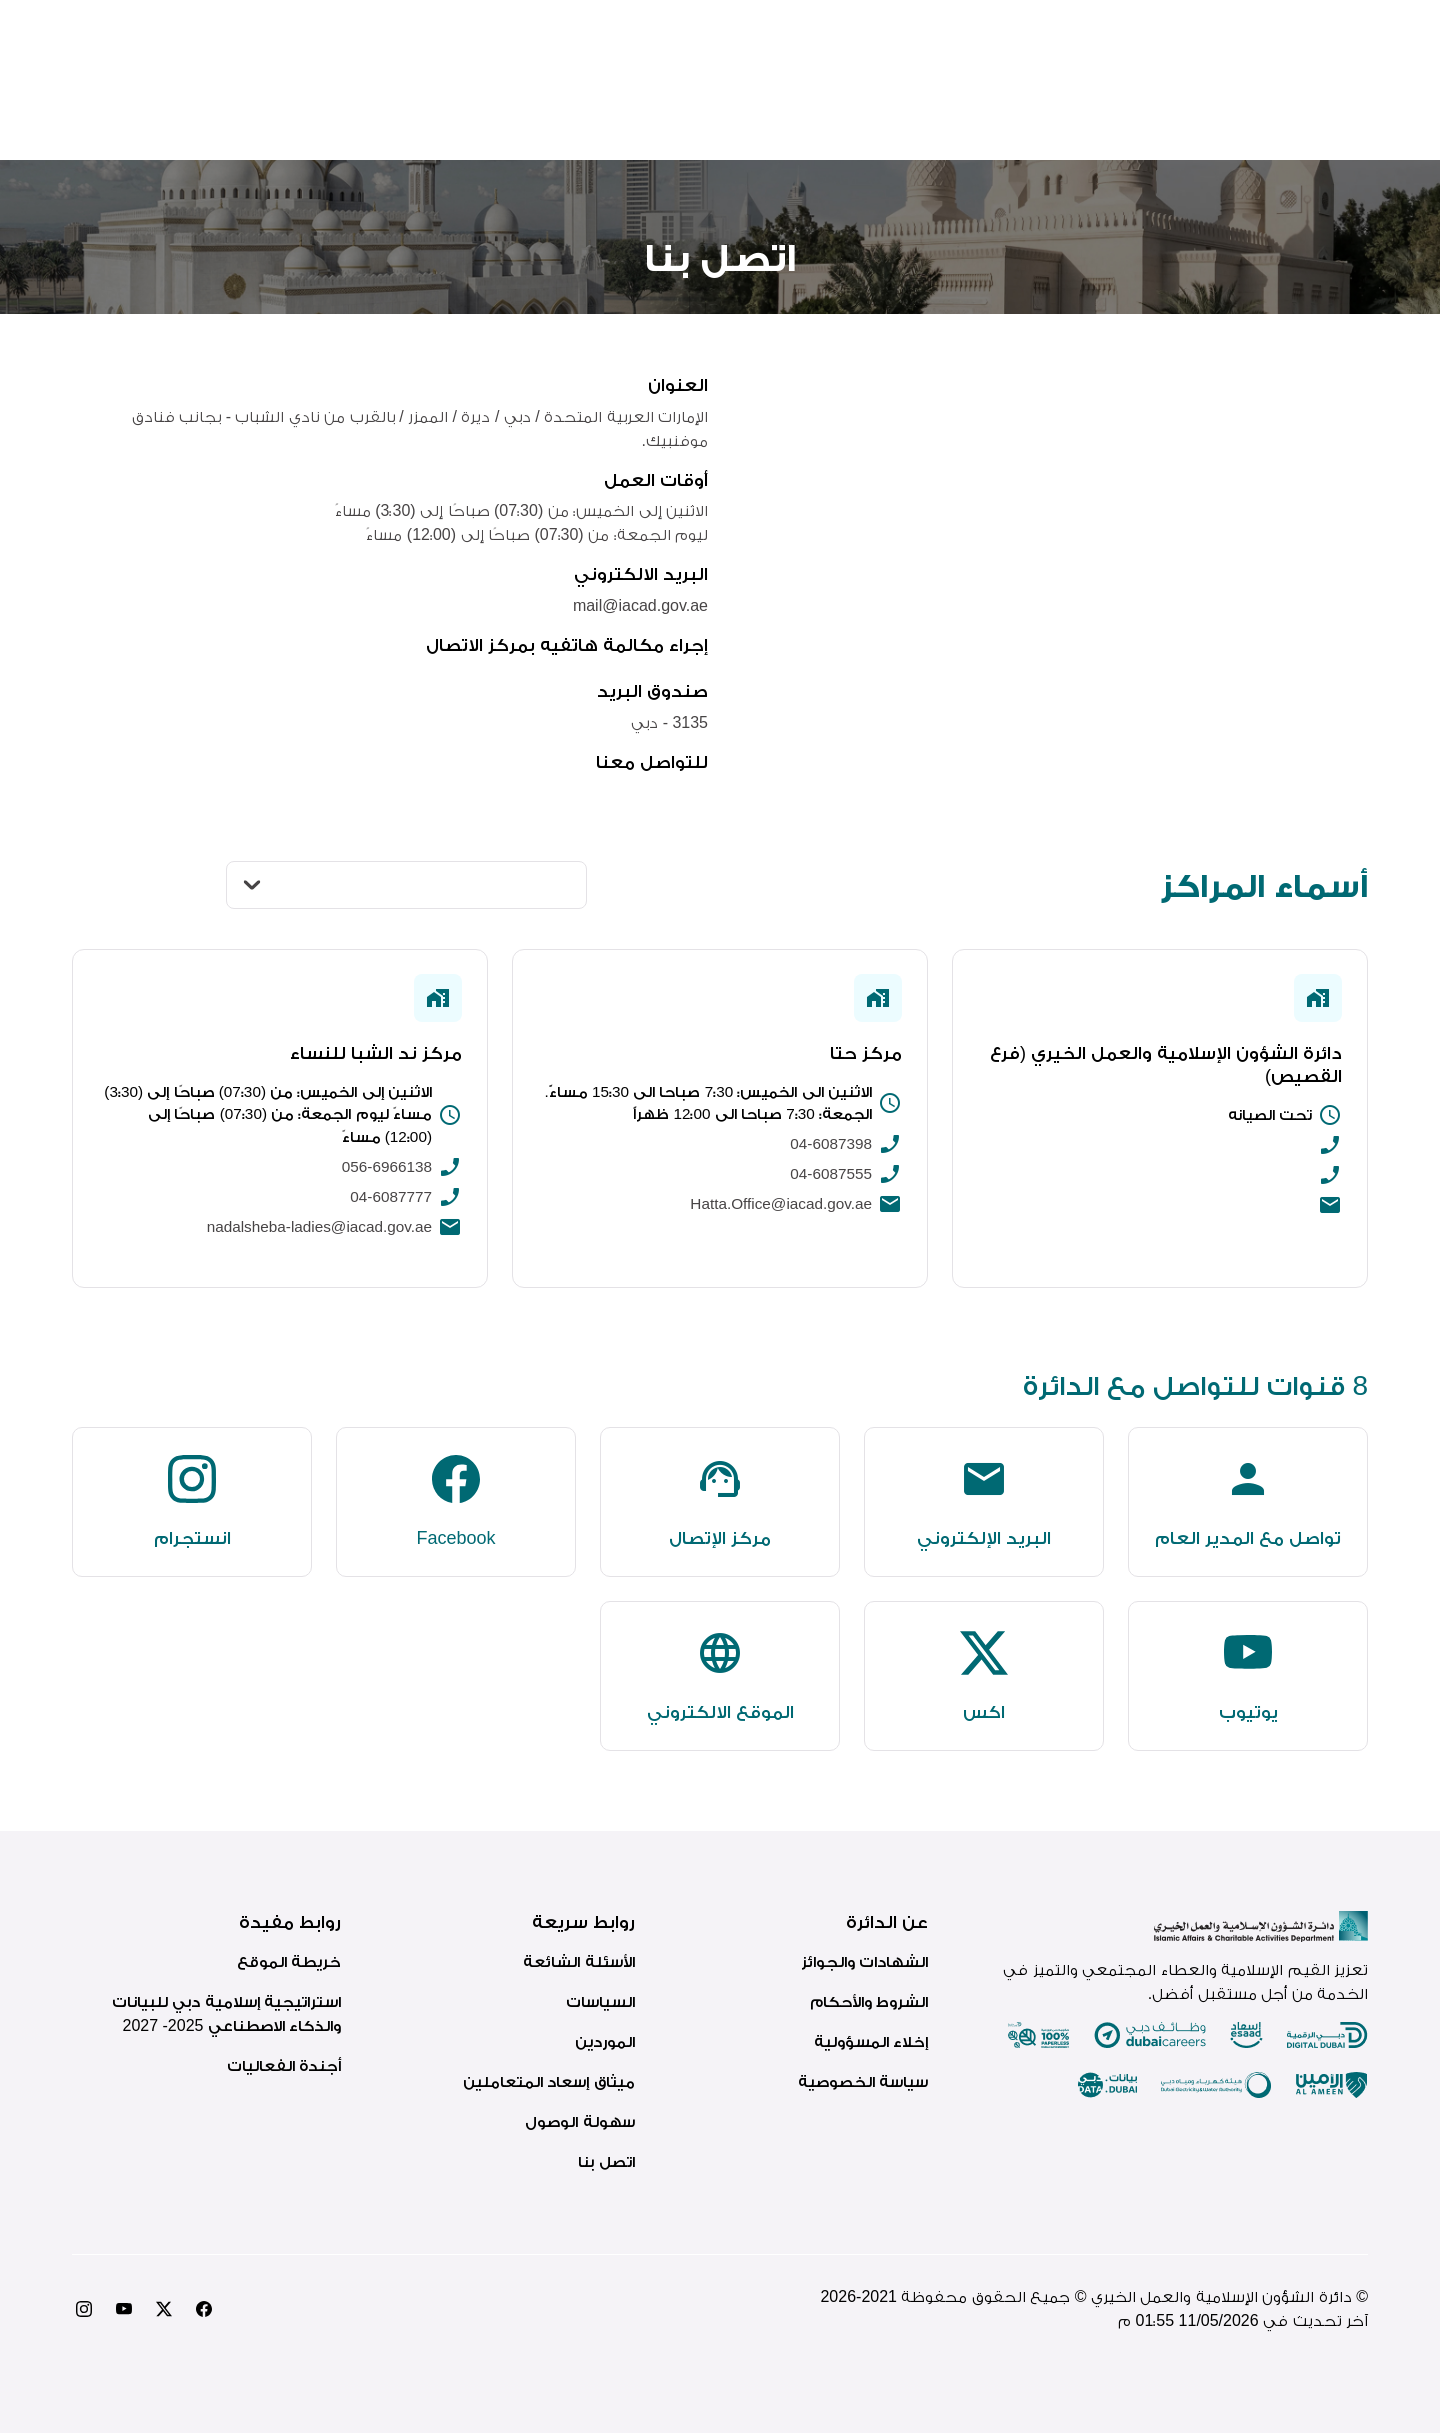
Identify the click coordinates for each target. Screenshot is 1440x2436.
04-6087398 (829, 1146)
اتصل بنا (606, 2164)
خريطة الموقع (289, 1964)
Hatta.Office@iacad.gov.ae (777, 1206)
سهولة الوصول (579, 2124)
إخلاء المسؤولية (871, 2044)
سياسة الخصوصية (863, 2084)
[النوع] (406, 885)
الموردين (605, 2044)
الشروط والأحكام (869, 2004)
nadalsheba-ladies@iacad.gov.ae (314, 1230)
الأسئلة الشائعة (578, 1964)
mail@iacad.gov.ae (640, 605)
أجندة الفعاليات (284, 2068)
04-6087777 (389, 1200)
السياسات (600, 2004)
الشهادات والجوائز (864, 1964)
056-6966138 (385, 1170)
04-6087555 (829, 1176)
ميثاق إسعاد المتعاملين (549, 2084)
